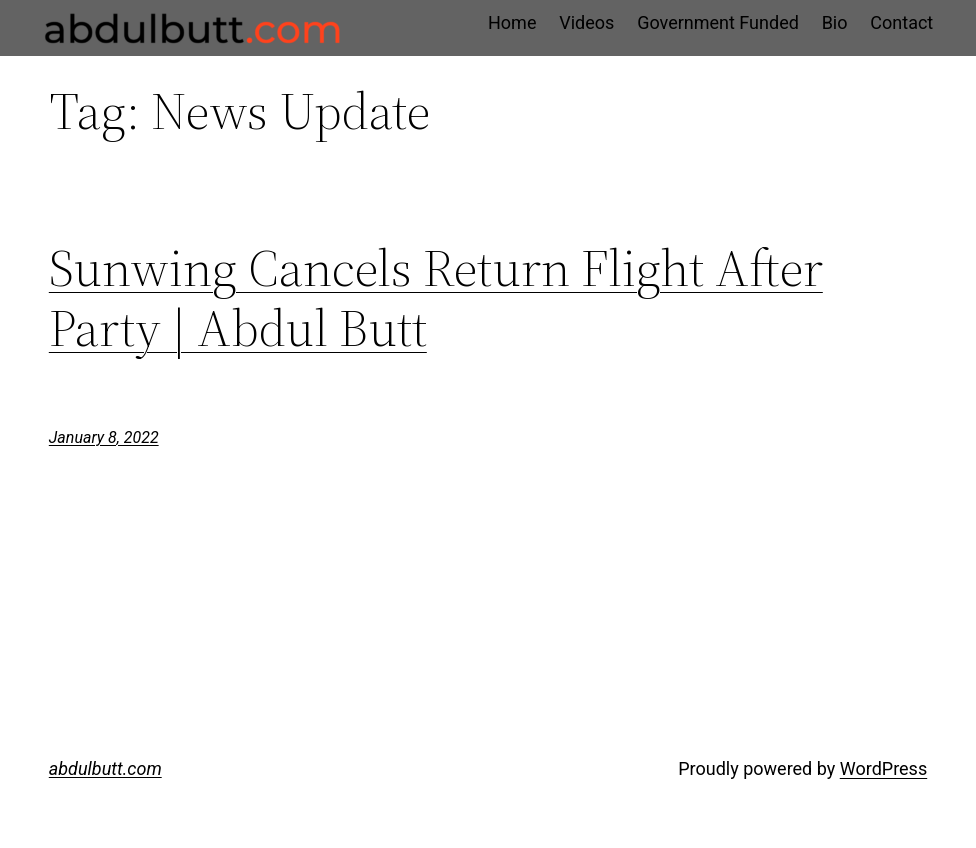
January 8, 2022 (104, 437)
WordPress (883, 768)
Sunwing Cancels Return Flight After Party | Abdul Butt (436, 298)
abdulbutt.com (105, 768)
